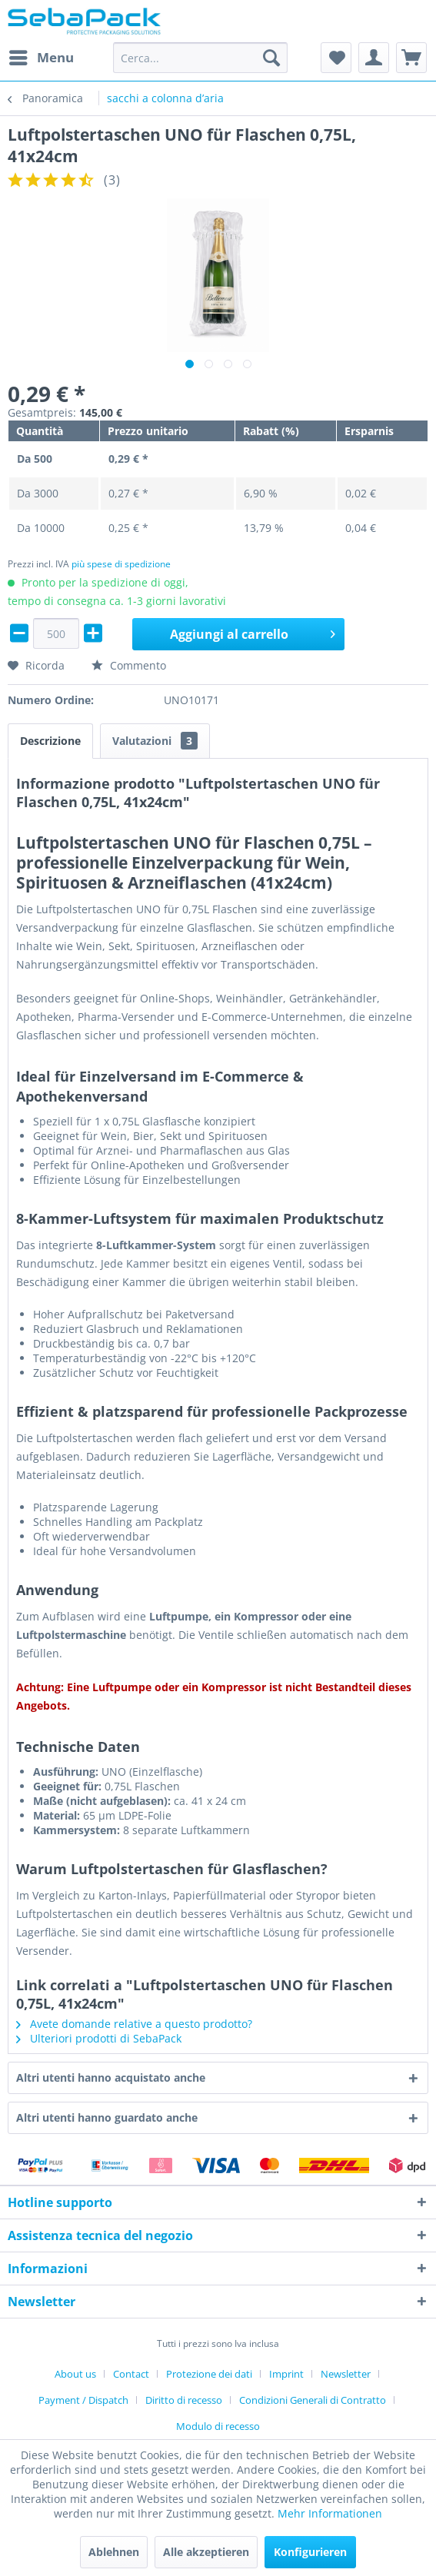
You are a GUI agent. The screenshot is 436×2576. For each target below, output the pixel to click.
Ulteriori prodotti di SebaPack (98, 2038)
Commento (129, 665)
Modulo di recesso (218, 2426)
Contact (131, 2374)
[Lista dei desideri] (336, 57)
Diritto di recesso (183, 2400)
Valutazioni (155, 741)
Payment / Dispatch (83, 2400)
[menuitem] (41, 57)
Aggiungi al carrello (252, 632)
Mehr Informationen (330, 2513)
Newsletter (346, 2374)
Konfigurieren (310, 2551)
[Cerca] (271, 57)
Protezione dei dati (209, 2374)
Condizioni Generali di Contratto (312, 2400)
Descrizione (50, 740)
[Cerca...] (200, 57)
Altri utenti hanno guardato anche (107, 2117)
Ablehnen (113, 2551)
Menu (41, 55)
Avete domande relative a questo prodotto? (134, 2023)
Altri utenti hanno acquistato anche (110, 2077)
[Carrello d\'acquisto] (411, 57)
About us (75, 2374)
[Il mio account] (373, 57)
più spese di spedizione (121, 563)
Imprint (286, 2374)
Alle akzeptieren (206, 2551)
